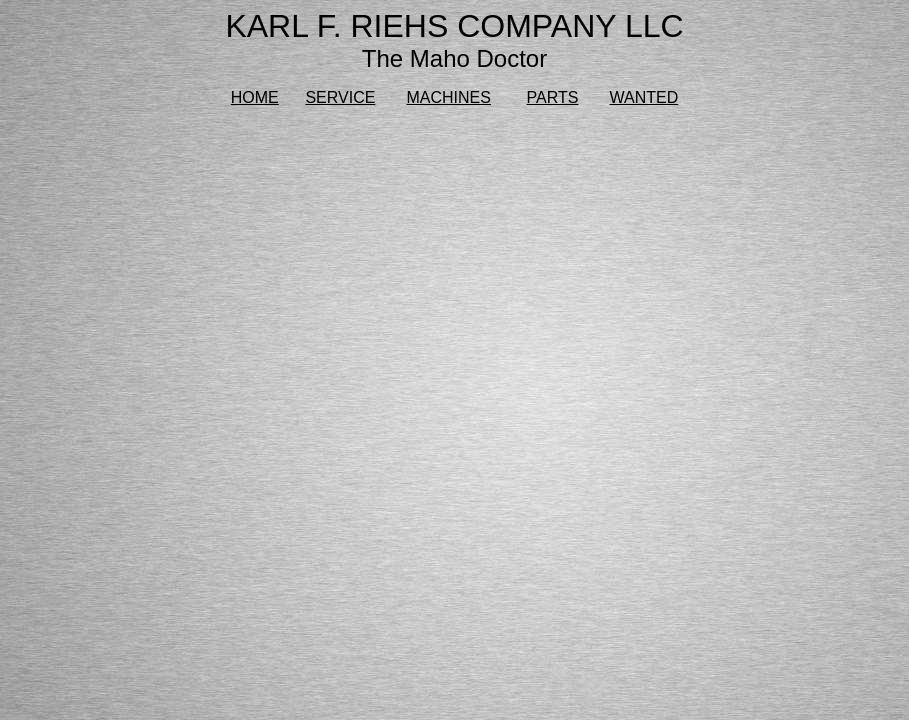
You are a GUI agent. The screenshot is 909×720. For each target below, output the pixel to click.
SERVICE (340, 97)
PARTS (553, 97)
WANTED (644, 97)
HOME (255, 97)
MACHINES (449, 97)
